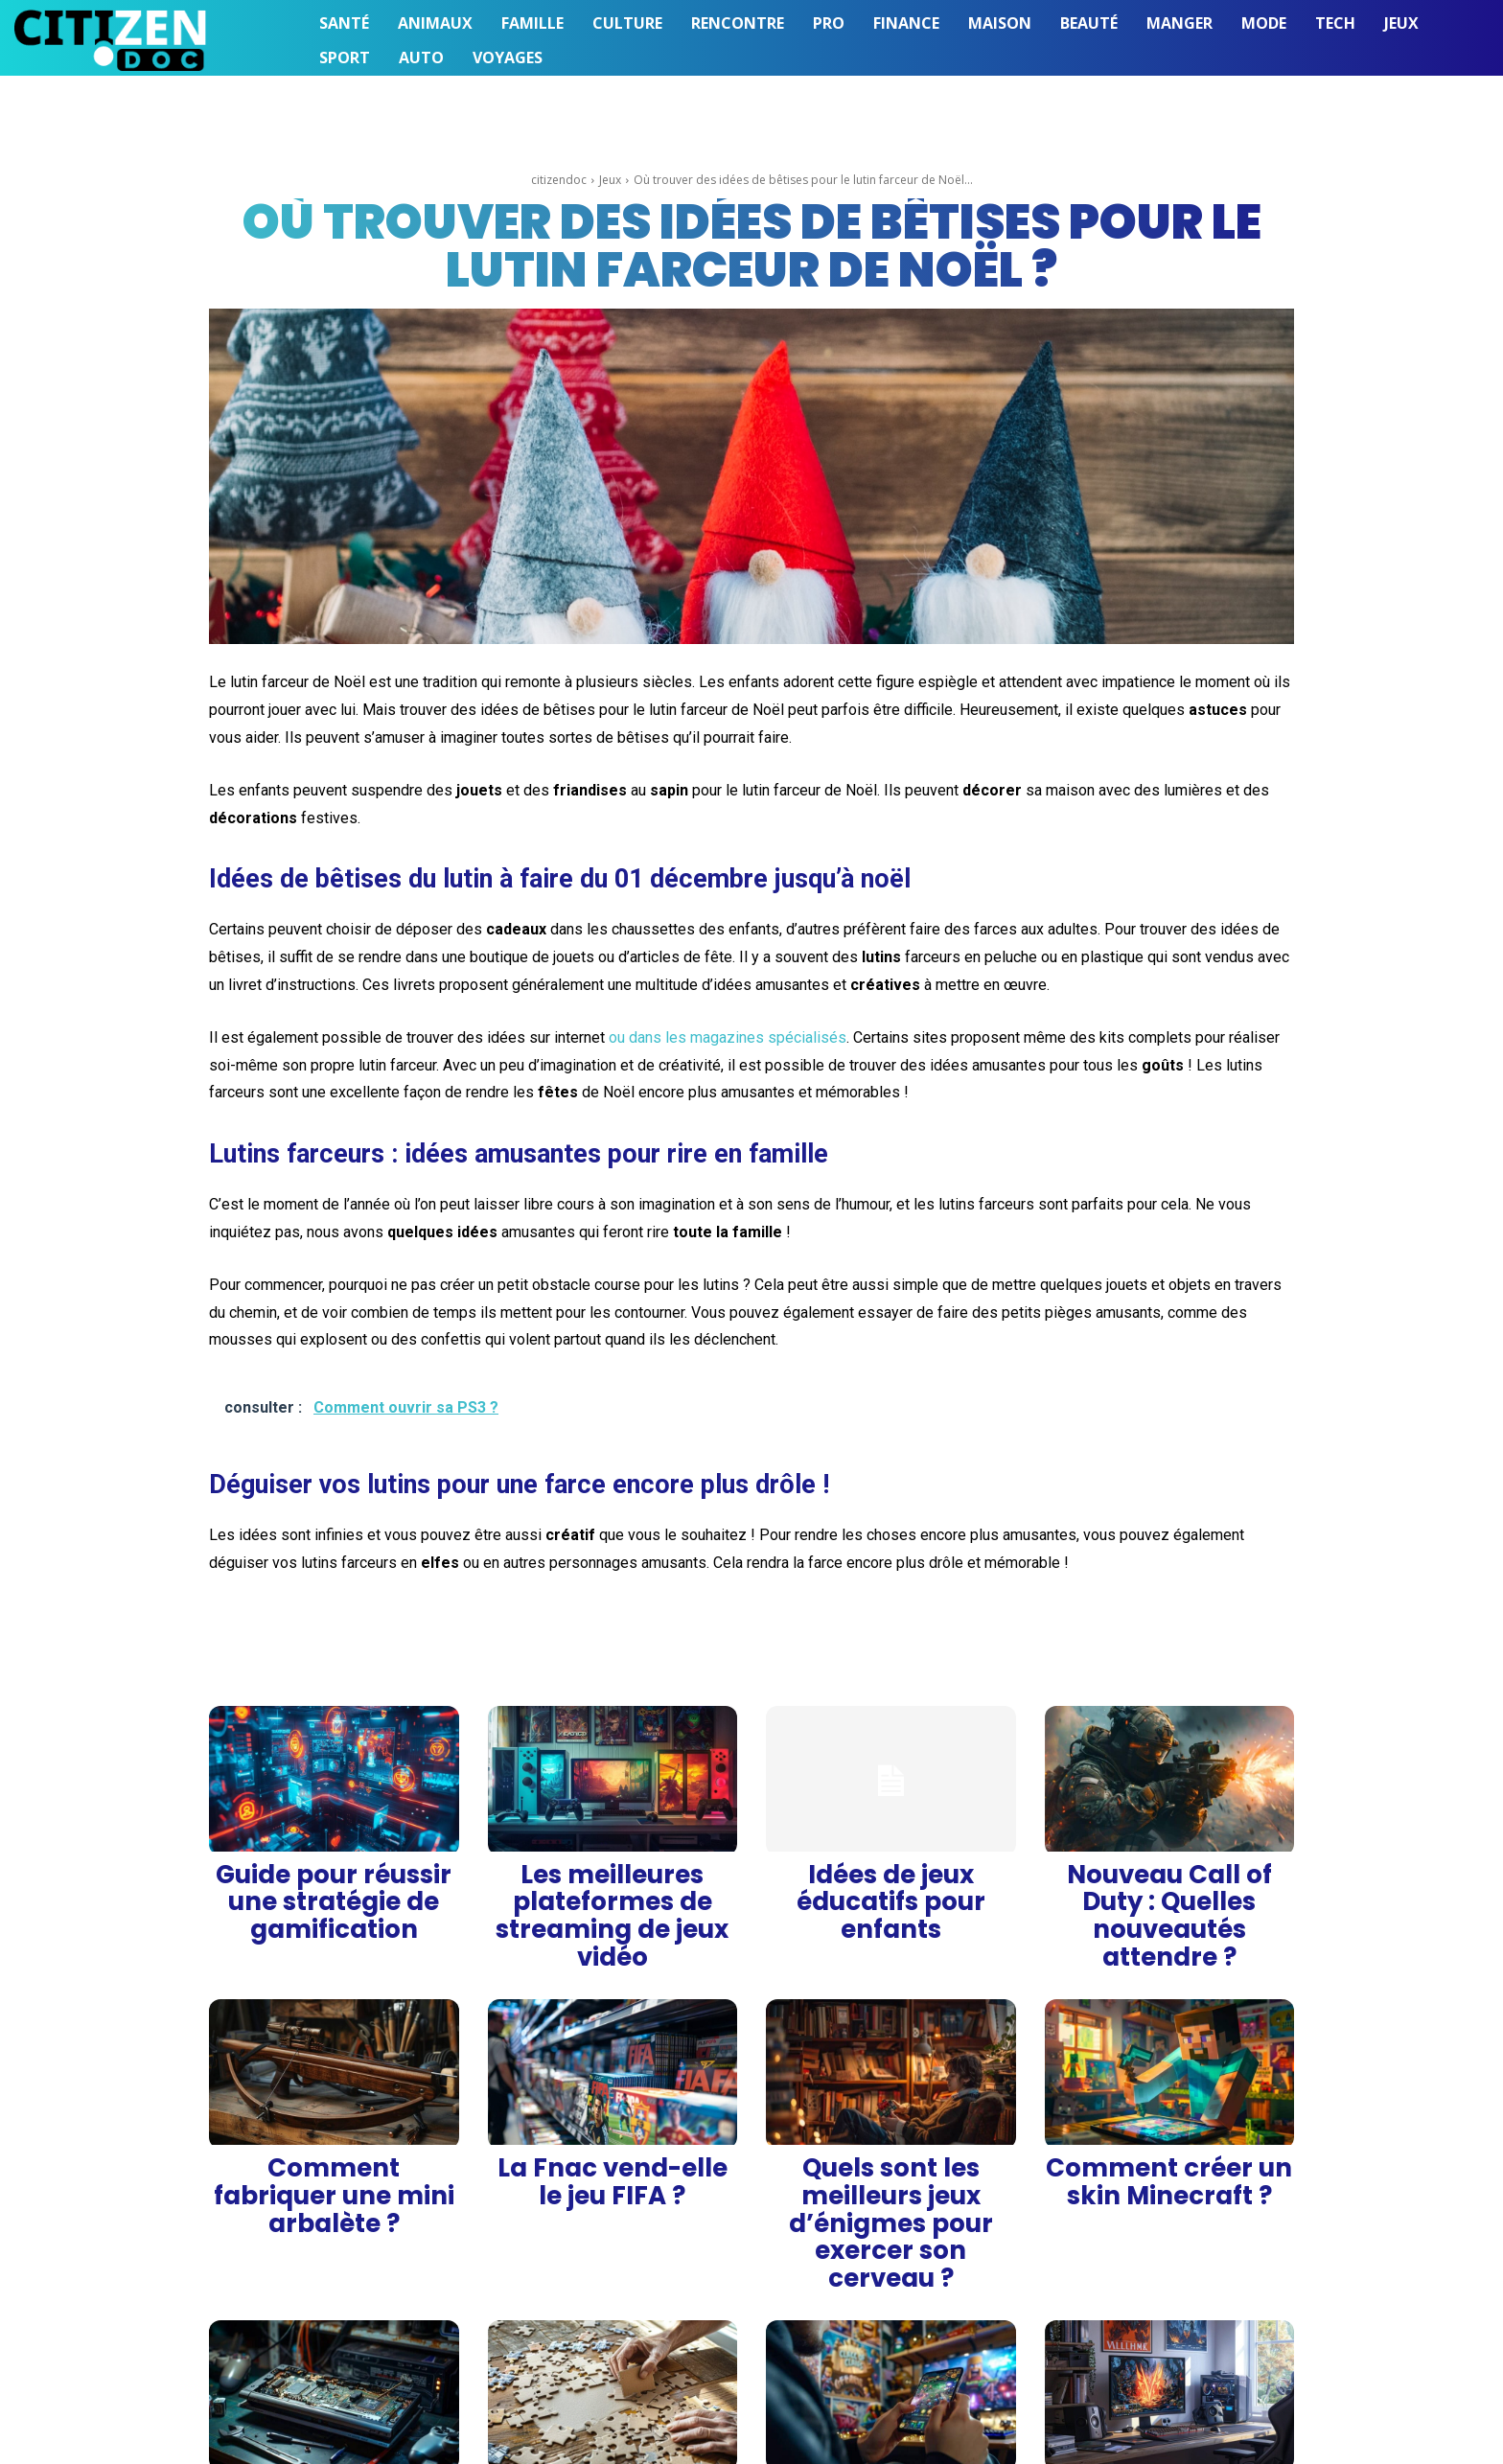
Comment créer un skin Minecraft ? (1169, 2089)
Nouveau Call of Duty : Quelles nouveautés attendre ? (1169, 1875)
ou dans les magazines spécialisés (727, 1037)
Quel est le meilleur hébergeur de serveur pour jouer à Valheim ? (1169, 2317)
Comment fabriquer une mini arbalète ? (334, 2089)
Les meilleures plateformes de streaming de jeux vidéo (612, 1875)
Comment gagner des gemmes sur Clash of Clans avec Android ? (891, 2317)
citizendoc (559, 180)
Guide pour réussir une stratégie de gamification (333, 1875)
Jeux (610, 180)
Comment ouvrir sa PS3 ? (334, 2309)
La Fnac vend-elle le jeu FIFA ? (612, 2081)
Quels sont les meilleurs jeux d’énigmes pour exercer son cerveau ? (891, 2096)
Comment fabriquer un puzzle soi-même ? (612, 2317)
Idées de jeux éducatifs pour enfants (890, 1875)
